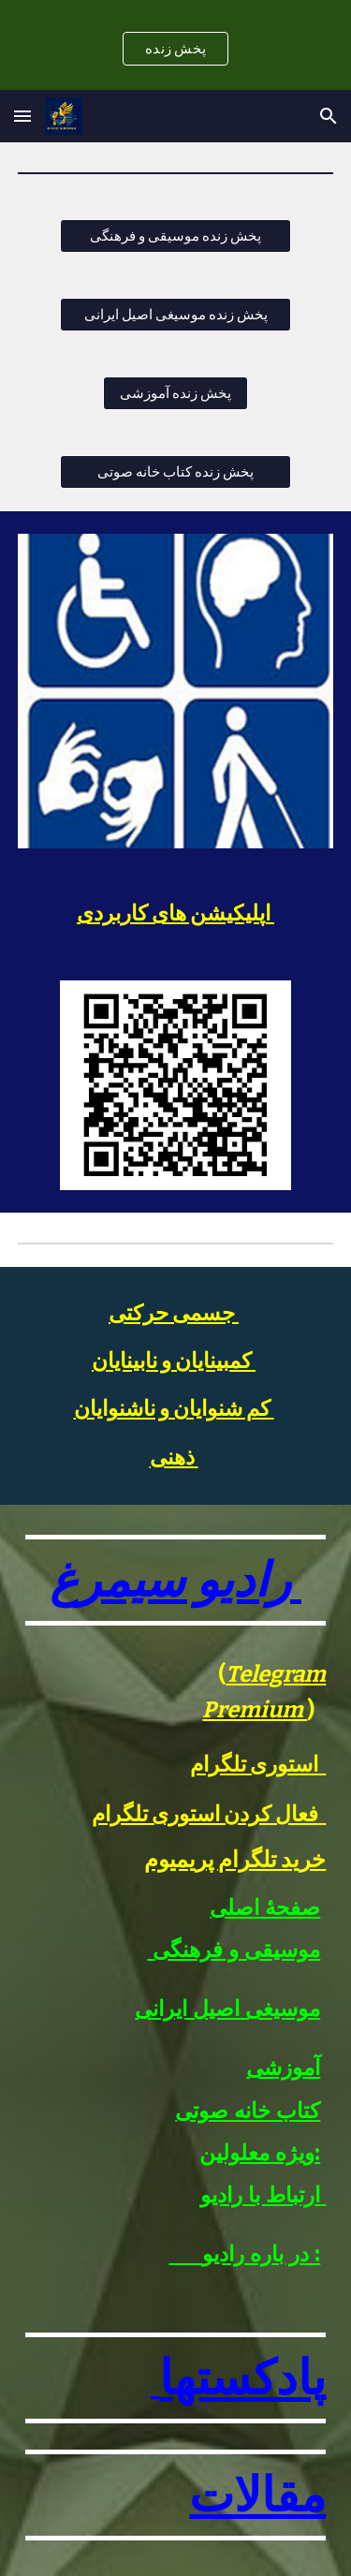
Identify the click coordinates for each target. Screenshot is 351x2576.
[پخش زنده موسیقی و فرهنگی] (175, 235)
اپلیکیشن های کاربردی (175, 913)
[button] (22, 115)
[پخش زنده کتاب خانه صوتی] (175, 471)
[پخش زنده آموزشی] (175, 393)
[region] (175, 45)
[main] (176, 914)
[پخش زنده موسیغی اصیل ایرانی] (175, 314)
